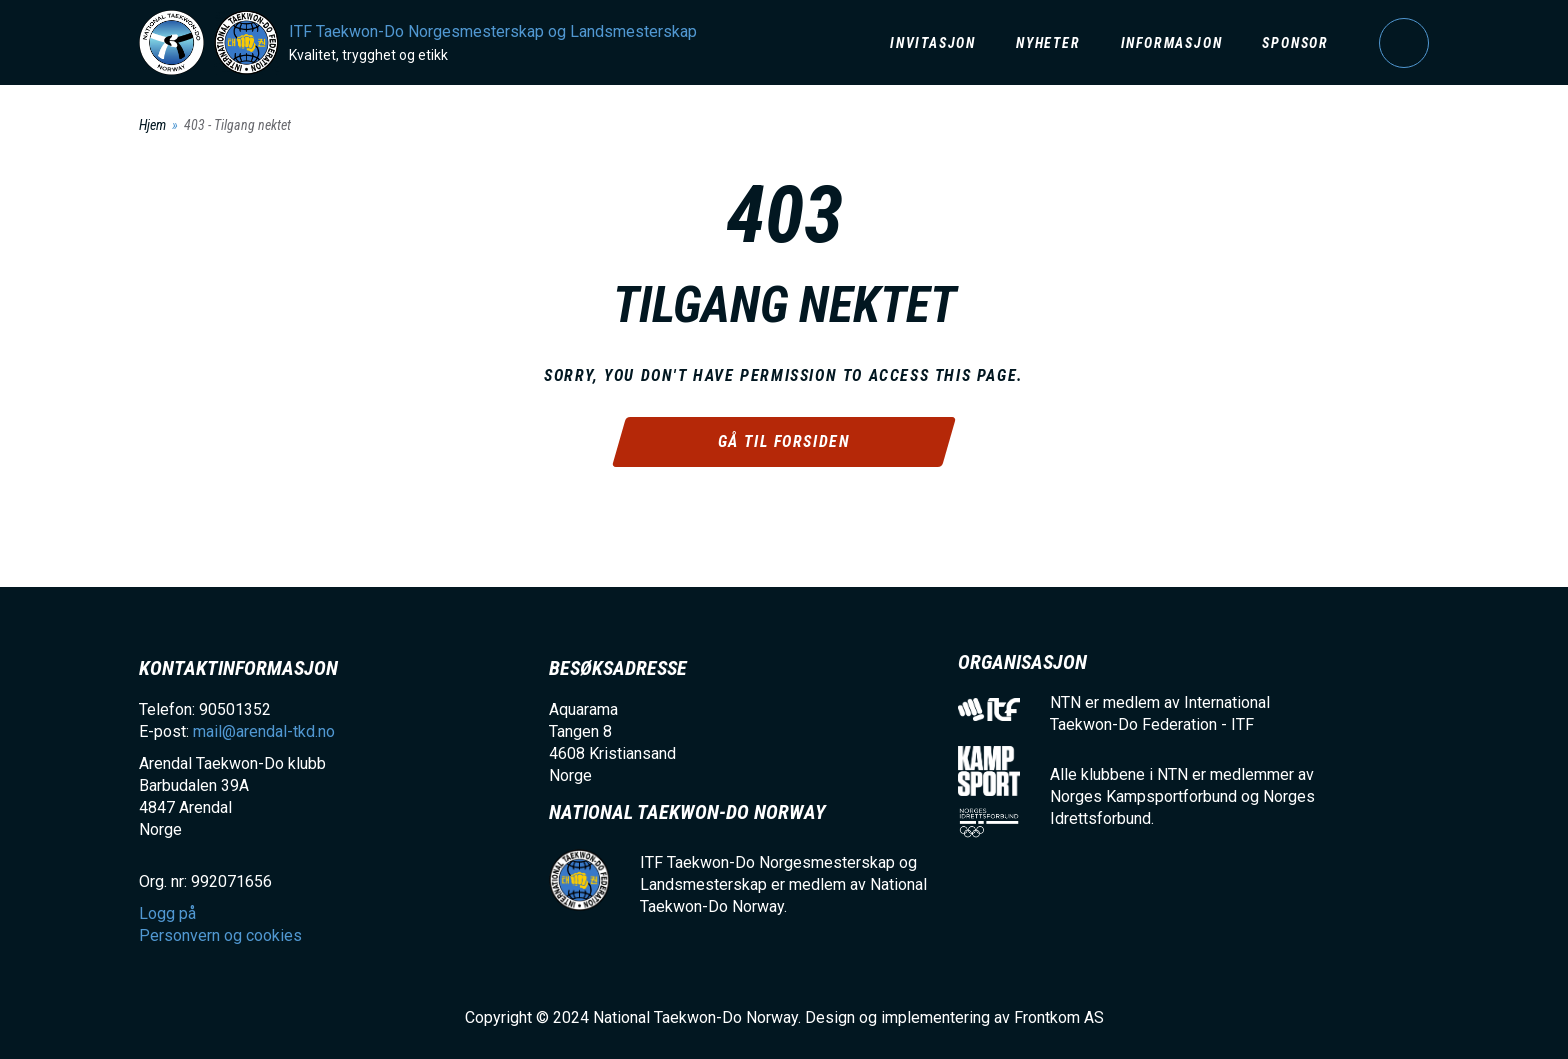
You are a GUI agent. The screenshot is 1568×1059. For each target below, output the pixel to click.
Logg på (1404, 43)
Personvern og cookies (220, 935)
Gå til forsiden (784, 441)
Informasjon (1172, 43)
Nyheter (1048, 43)
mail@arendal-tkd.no (264, 731)
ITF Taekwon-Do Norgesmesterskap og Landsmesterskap (493, 31)
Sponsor (1295, 43)
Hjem (152, 125)
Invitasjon (933, 43)
